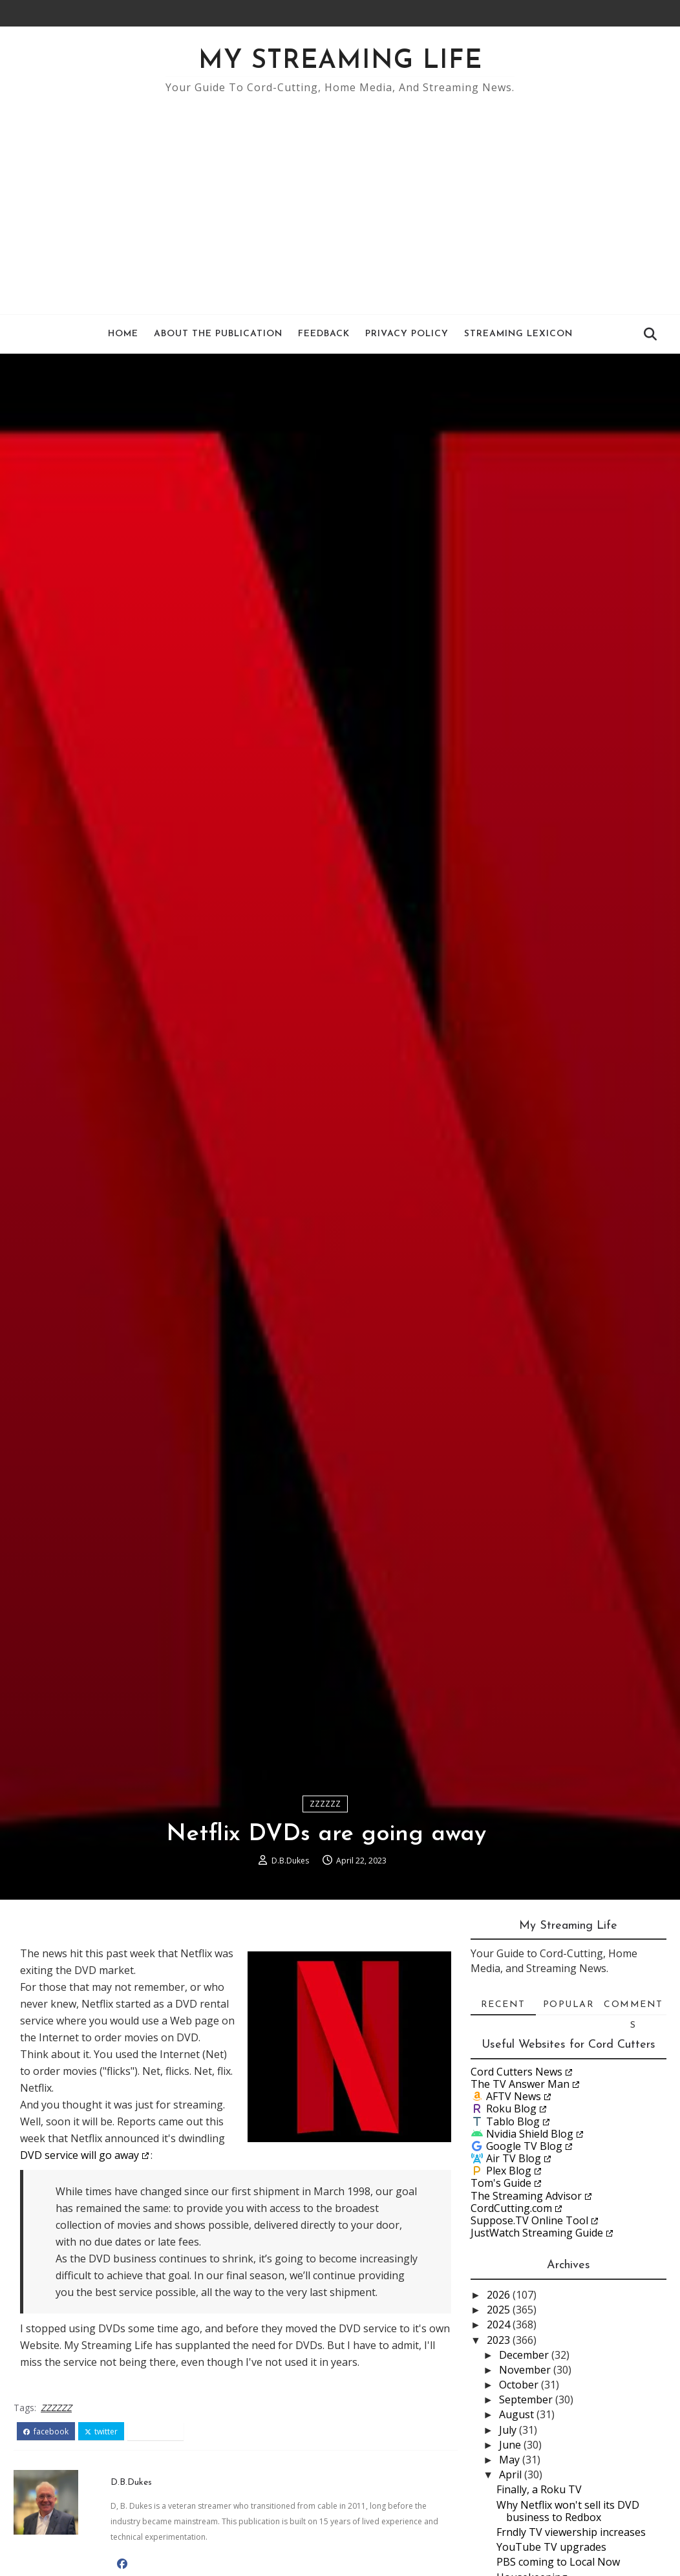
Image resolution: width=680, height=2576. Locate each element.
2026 (500, 2295)
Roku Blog (511, 2108)
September (527, 2399)
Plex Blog (508, 2170)
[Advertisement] (340, 197)
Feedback (324, 334)
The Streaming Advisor (526, 2196)
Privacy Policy (407, 334)
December (525, 2355)
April (511, 2474)
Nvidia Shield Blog (529, 2134)
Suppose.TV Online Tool (529, 2220)
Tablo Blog (513, 2121)
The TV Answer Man (520, 2084)
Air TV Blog (513, 2158)
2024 (500, 2324)
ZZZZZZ (325, 1803)
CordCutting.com (511, 2208)
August (518, 2414)
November (526, 2370)
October (520, 2384)
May (510, 2460)
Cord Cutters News (516, 2072)
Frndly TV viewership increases (571, 2532)
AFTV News (513, 2096)
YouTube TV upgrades (551, 2547)
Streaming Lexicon (518, 334)
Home (123, 334)
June (511, 2445)
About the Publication (218, 334)
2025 (500, 2309)
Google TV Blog (524, 2146)
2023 (500, 2340)
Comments (633, 2007)
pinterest (155, 2431)
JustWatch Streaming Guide (537, 2233)
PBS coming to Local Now (558, 2562)
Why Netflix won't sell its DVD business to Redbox (567, 2511)
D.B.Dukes (290, 1860)
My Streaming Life (340, 61)
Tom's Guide (501, 2183)
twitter (101, 2431)
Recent (503, 2005)
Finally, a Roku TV (539, 2489)
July (509, 2430)
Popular (569, 2005)
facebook (46, 2431)
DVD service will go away (79, 2155)
